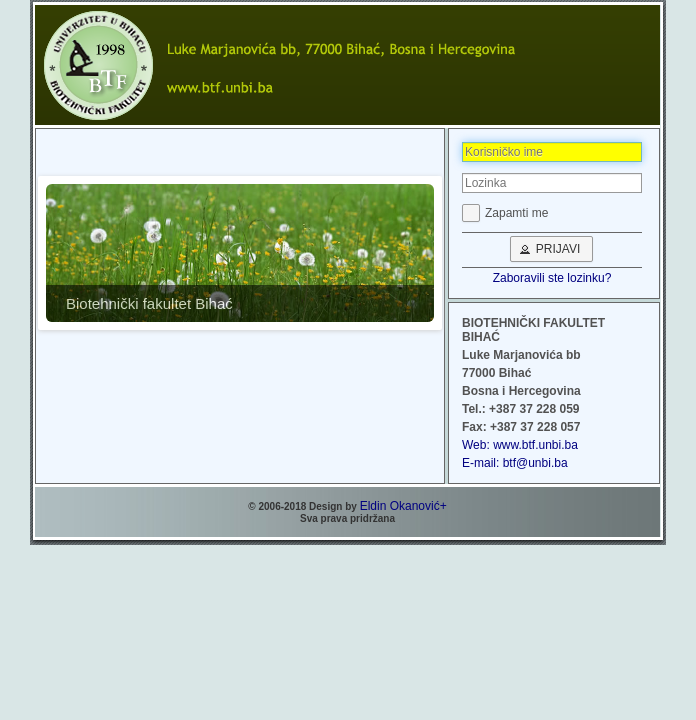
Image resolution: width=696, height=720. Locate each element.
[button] (552, 249)
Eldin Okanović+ (403, 506)
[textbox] (552, 152)
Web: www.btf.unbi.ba (520, 445)
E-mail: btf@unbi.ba (515, 463)
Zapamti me (516, 213)
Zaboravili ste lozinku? (552, 278)
